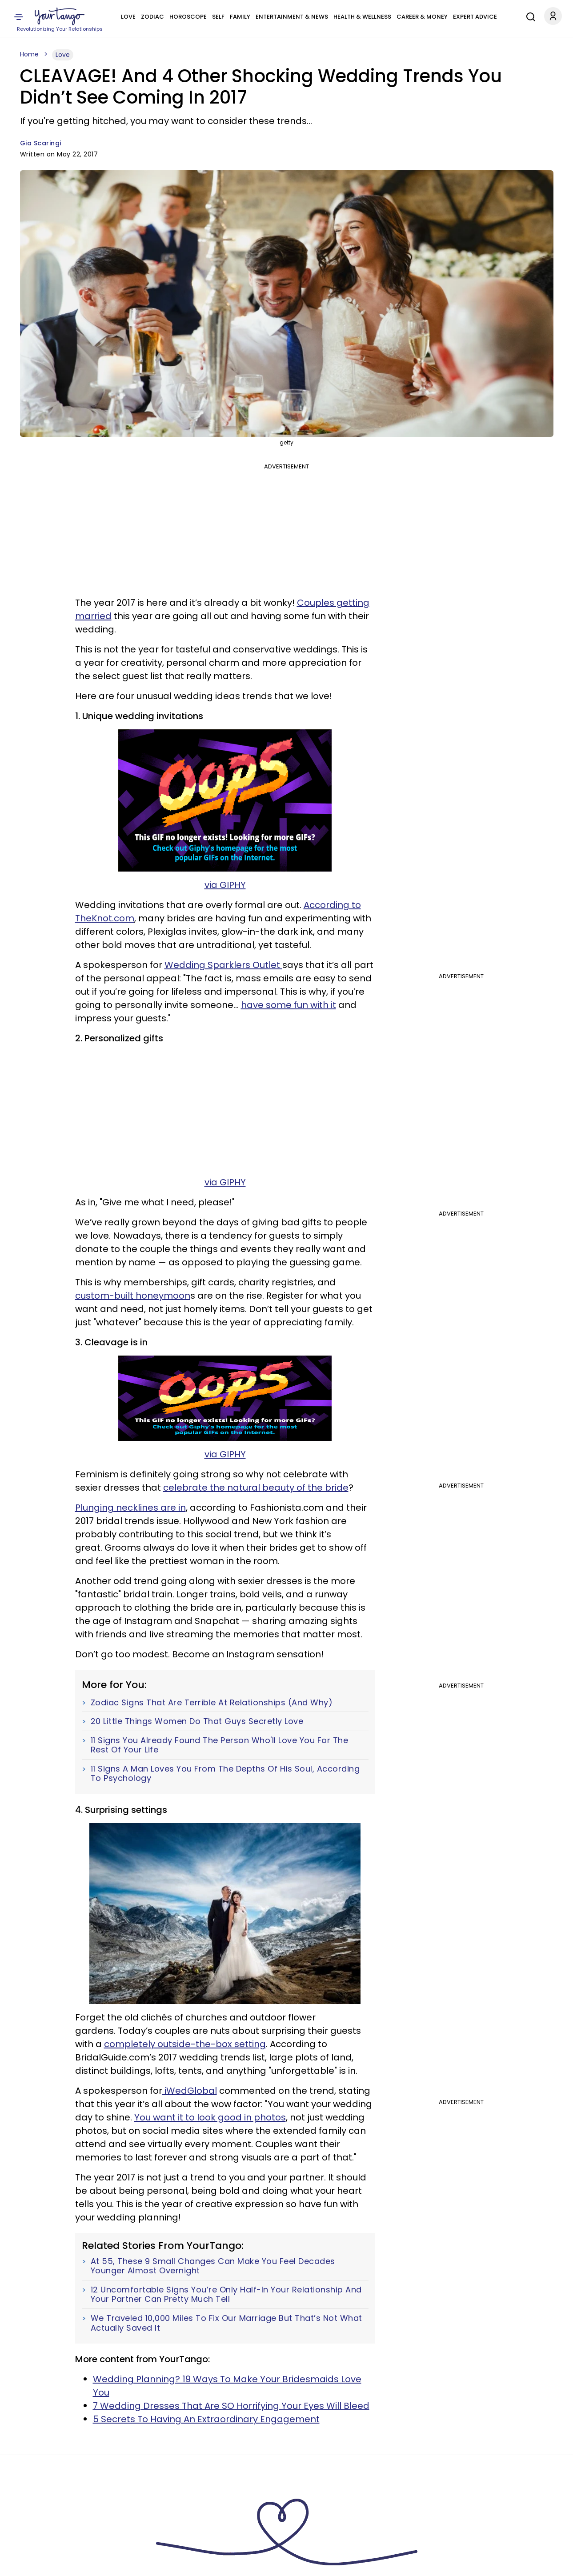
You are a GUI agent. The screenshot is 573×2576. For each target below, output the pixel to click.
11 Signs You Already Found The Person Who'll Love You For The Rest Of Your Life (220, 1745)
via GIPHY (225, 885)
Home (29, 54)
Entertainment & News (292, 16)
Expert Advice (475, 16)
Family (240, 16)
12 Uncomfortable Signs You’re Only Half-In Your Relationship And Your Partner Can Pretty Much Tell (226, 2294)
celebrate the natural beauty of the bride (256, 1487)
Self (218, 16)
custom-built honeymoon (132, 1295)
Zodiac (152, 16)
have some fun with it (288, 1005)
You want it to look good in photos (210, 2117)
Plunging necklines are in (130, 1507)
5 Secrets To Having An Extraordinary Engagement (206, 2419)
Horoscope (188, 16)
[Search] (528, 15)
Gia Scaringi (40, 143)
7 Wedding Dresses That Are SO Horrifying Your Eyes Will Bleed (231, 2406)
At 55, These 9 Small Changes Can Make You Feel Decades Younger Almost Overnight (213, 2266)
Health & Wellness (362, 16)
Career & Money (422, 16)
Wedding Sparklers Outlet (223, 965)
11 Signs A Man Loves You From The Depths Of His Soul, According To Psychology (225, 1773)
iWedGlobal (189, 2090)
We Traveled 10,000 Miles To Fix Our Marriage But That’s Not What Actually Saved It (226, 2322)
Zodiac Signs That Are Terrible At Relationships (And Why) (212, 1703)
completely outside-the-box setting (185, 2044)
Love (128, 16)
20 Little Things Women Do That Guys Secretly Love (197, 1721)
